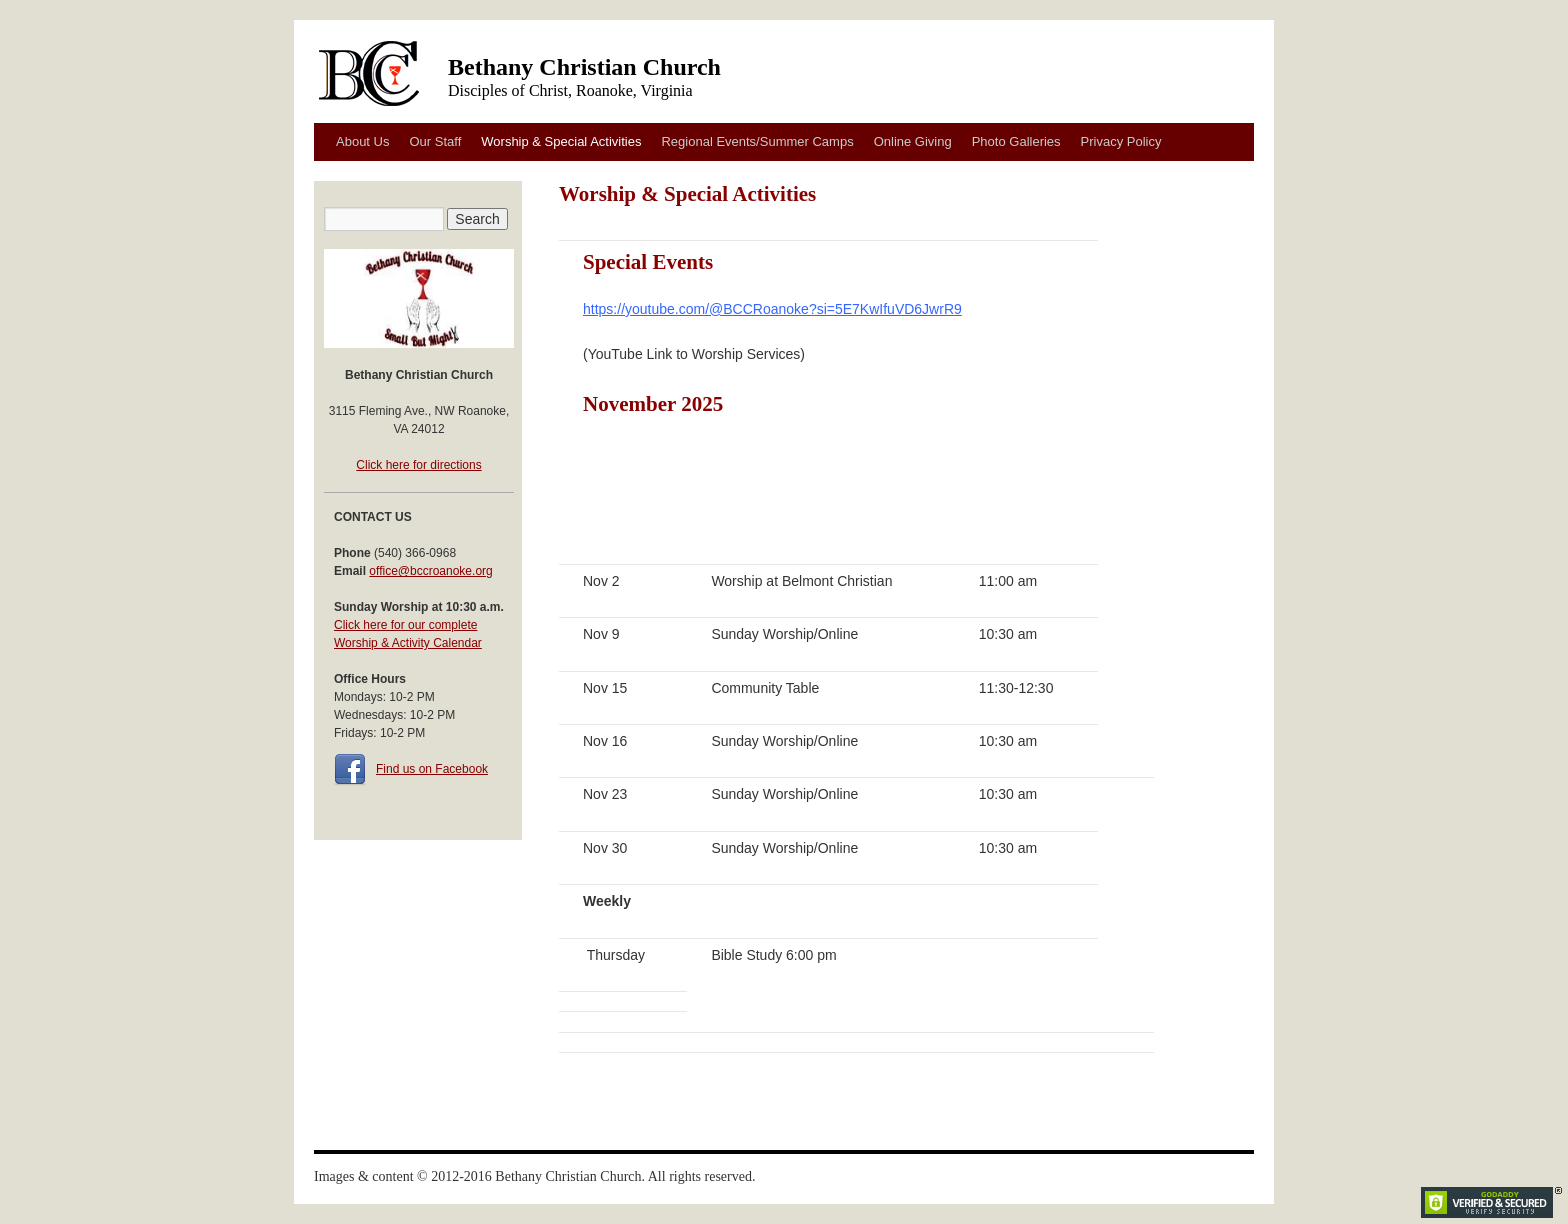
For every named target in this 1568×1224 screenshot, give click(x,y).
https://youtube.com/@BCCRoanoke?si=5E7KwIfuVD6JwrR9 (772, 309)
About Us (362, 141)
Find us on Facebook (432, 769)
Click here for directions (418, 465)
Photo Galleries (1016, 141)
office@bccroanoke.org (430, 571)
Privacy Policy (1121, 141)
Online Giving (913, 141)
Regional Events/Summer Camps (757, 141)
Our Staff (435, 141)
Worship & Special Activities (561, 141)
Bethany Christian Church (584, 67)
